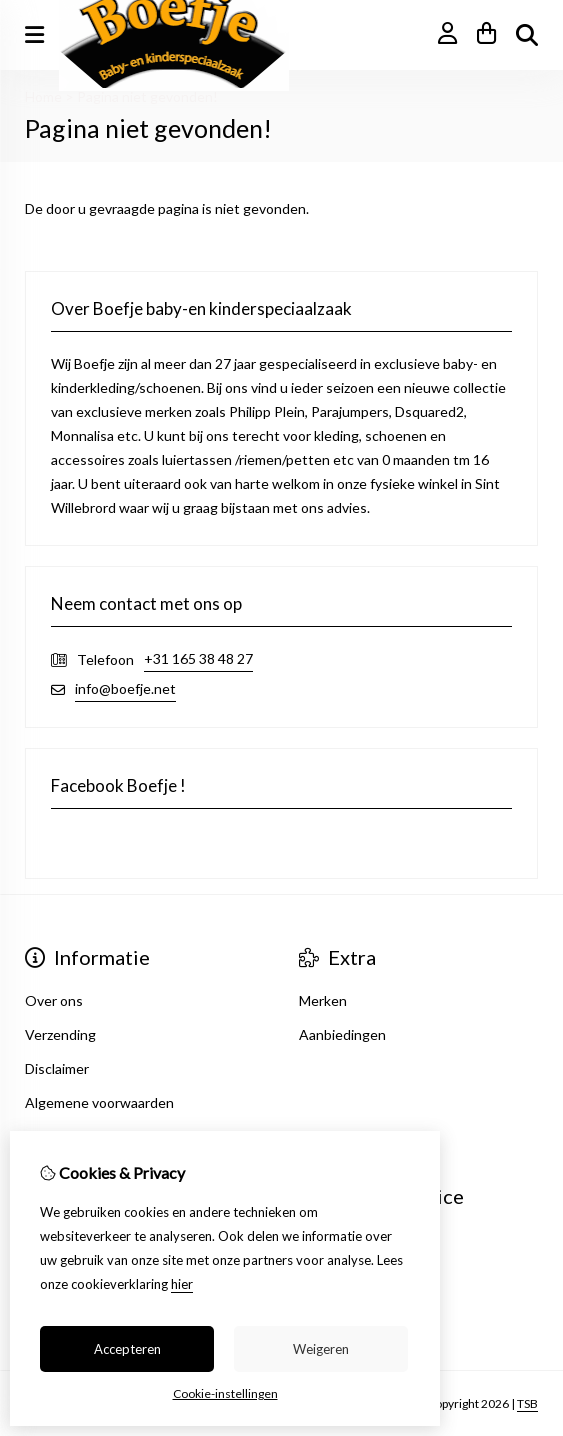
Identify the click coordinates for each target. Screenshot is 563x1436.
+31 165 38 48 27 (198, 658)
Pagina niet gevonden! (147, 96)
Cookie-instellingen (225, 1393)
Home (43, 96)
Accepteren (127, 1349)
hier (182, 1284)
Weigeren (321, 1349)
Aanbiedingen (342, 1034)
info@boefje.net (125, 688)
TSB (527, 1403)
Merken (323, 1000)
